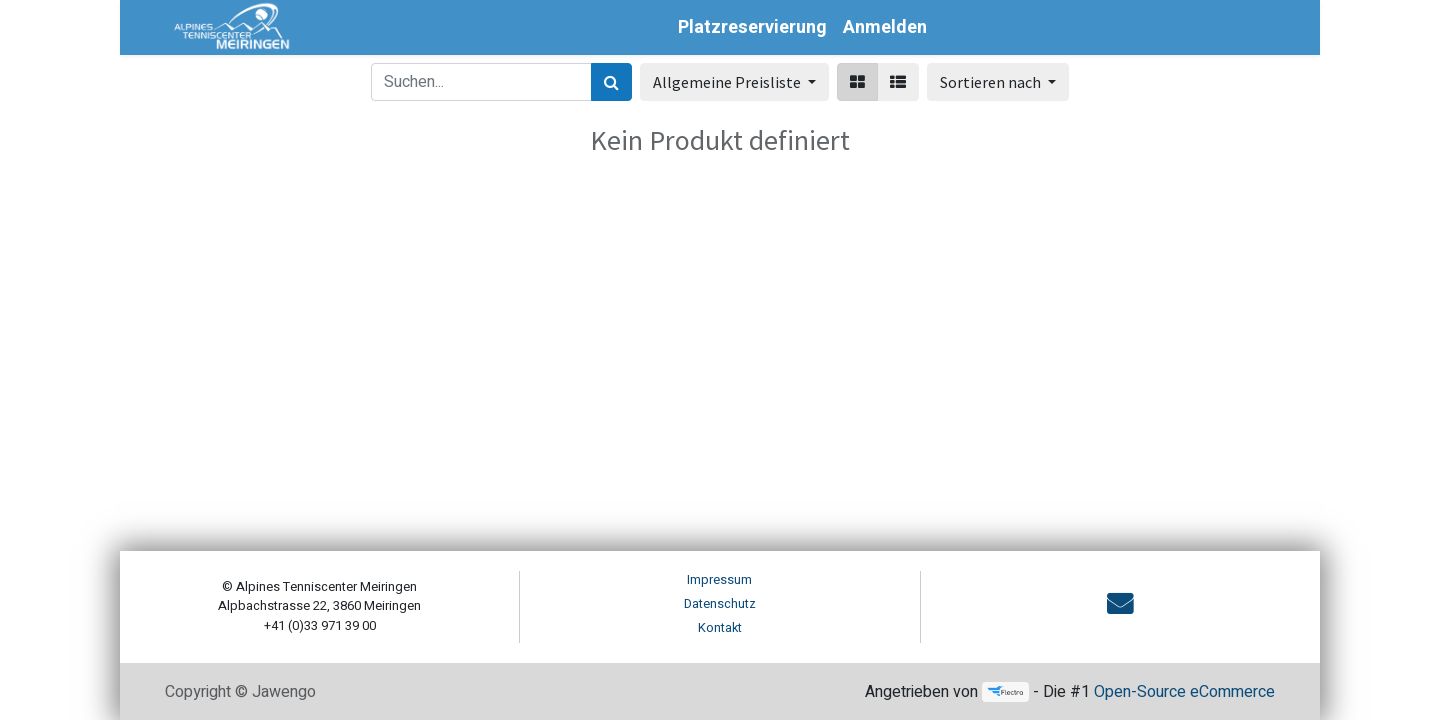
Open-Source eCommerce (1184, 692)
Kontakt (720, 628)
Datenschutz (720, 604)
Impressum (719, 580)
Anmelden (885, 27)
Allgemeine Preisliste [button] (728, 82)
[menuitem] (752, 27)
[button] (998, 82)
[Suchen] (611, 82)
